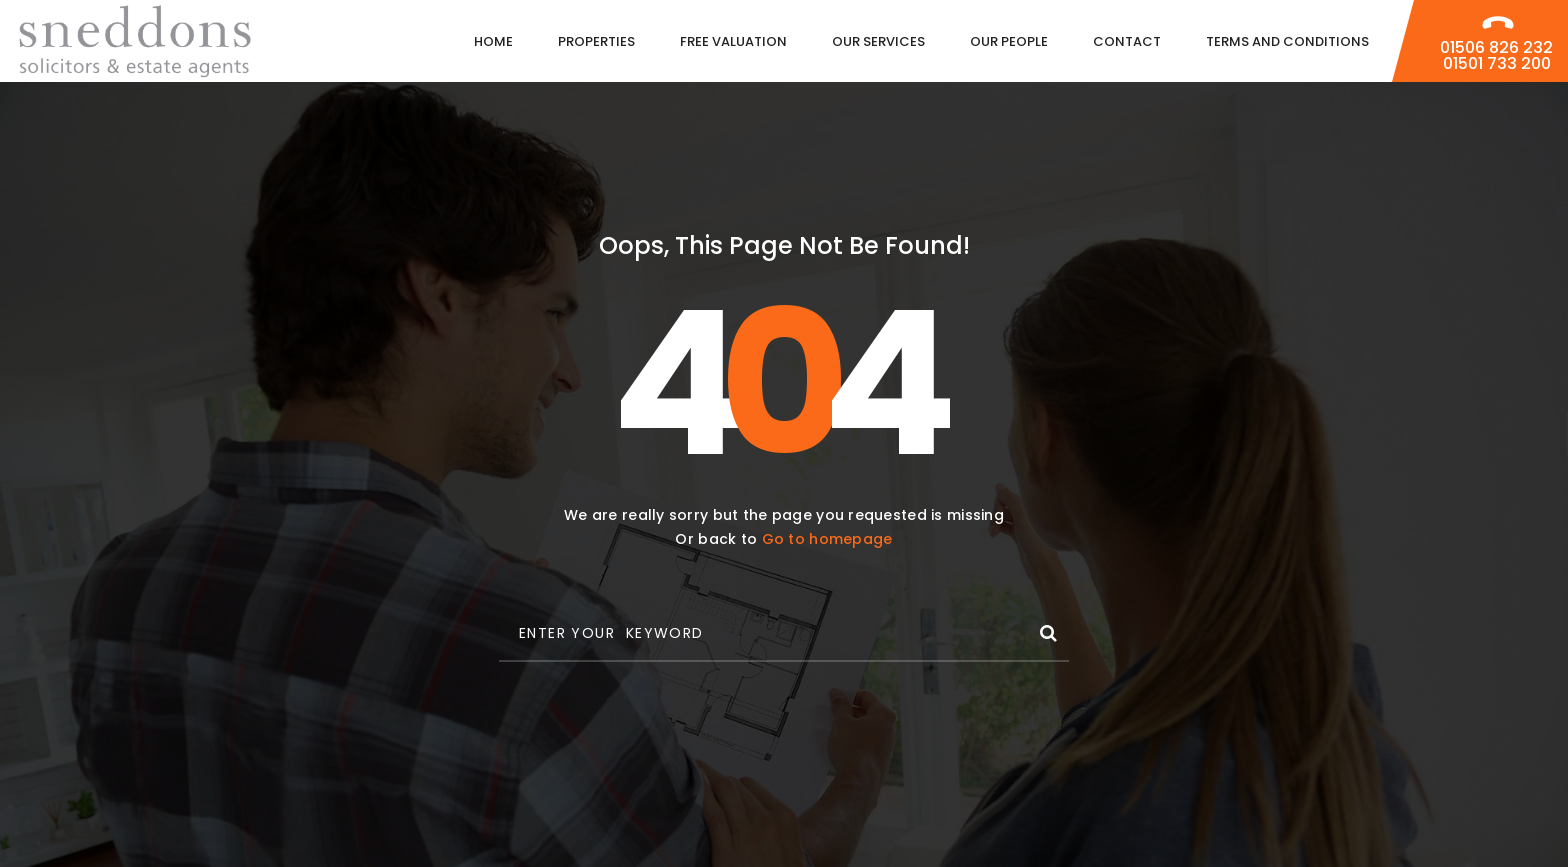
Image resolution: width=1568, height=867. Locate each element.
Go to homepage (827, 539)
